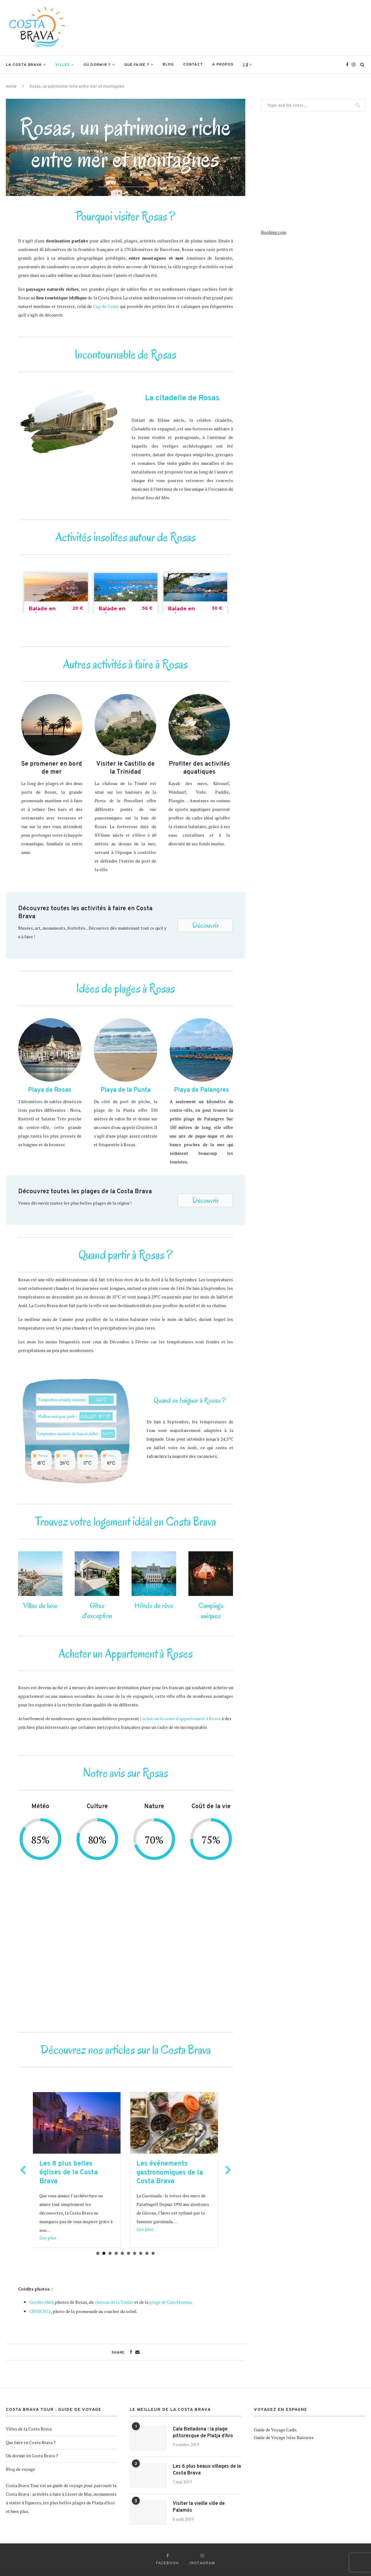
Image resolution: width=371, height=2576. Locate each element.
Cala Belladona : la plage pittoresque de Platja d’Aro (203, 2432)
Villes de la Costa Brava (29, 2429)
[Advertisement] (253, 27)
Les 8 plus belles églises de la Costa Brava (165, 2173)
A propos (223, 64)
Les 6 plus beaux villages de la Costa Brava (207, 2469)
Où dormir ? (97, 64)
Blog (168, 64)
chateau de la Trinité (113, 2302)
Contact (193, 64)
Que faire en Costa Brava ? (31, 2442)
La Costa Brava (24, 64)
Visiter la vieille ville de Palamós (199, 2507)
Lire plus (47, 2238)
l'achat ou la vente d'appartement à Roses (180, 1718)
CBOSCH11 (40, 2311)
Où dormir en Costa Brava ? (32, 2455)
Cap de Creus (106, 306)
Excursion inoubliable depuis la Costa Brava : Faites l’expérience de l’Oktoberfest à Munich (75, 2177)
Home (11, 86)
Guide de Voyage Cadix (275, 2430)
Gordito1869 (41, 2302)
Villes (62, 64)
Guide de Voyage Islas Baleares (284, 2437)
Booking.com (273, 232)
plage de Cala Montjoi (169, 2302)
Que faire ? (136, 64)
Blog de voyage (20, 2469)
